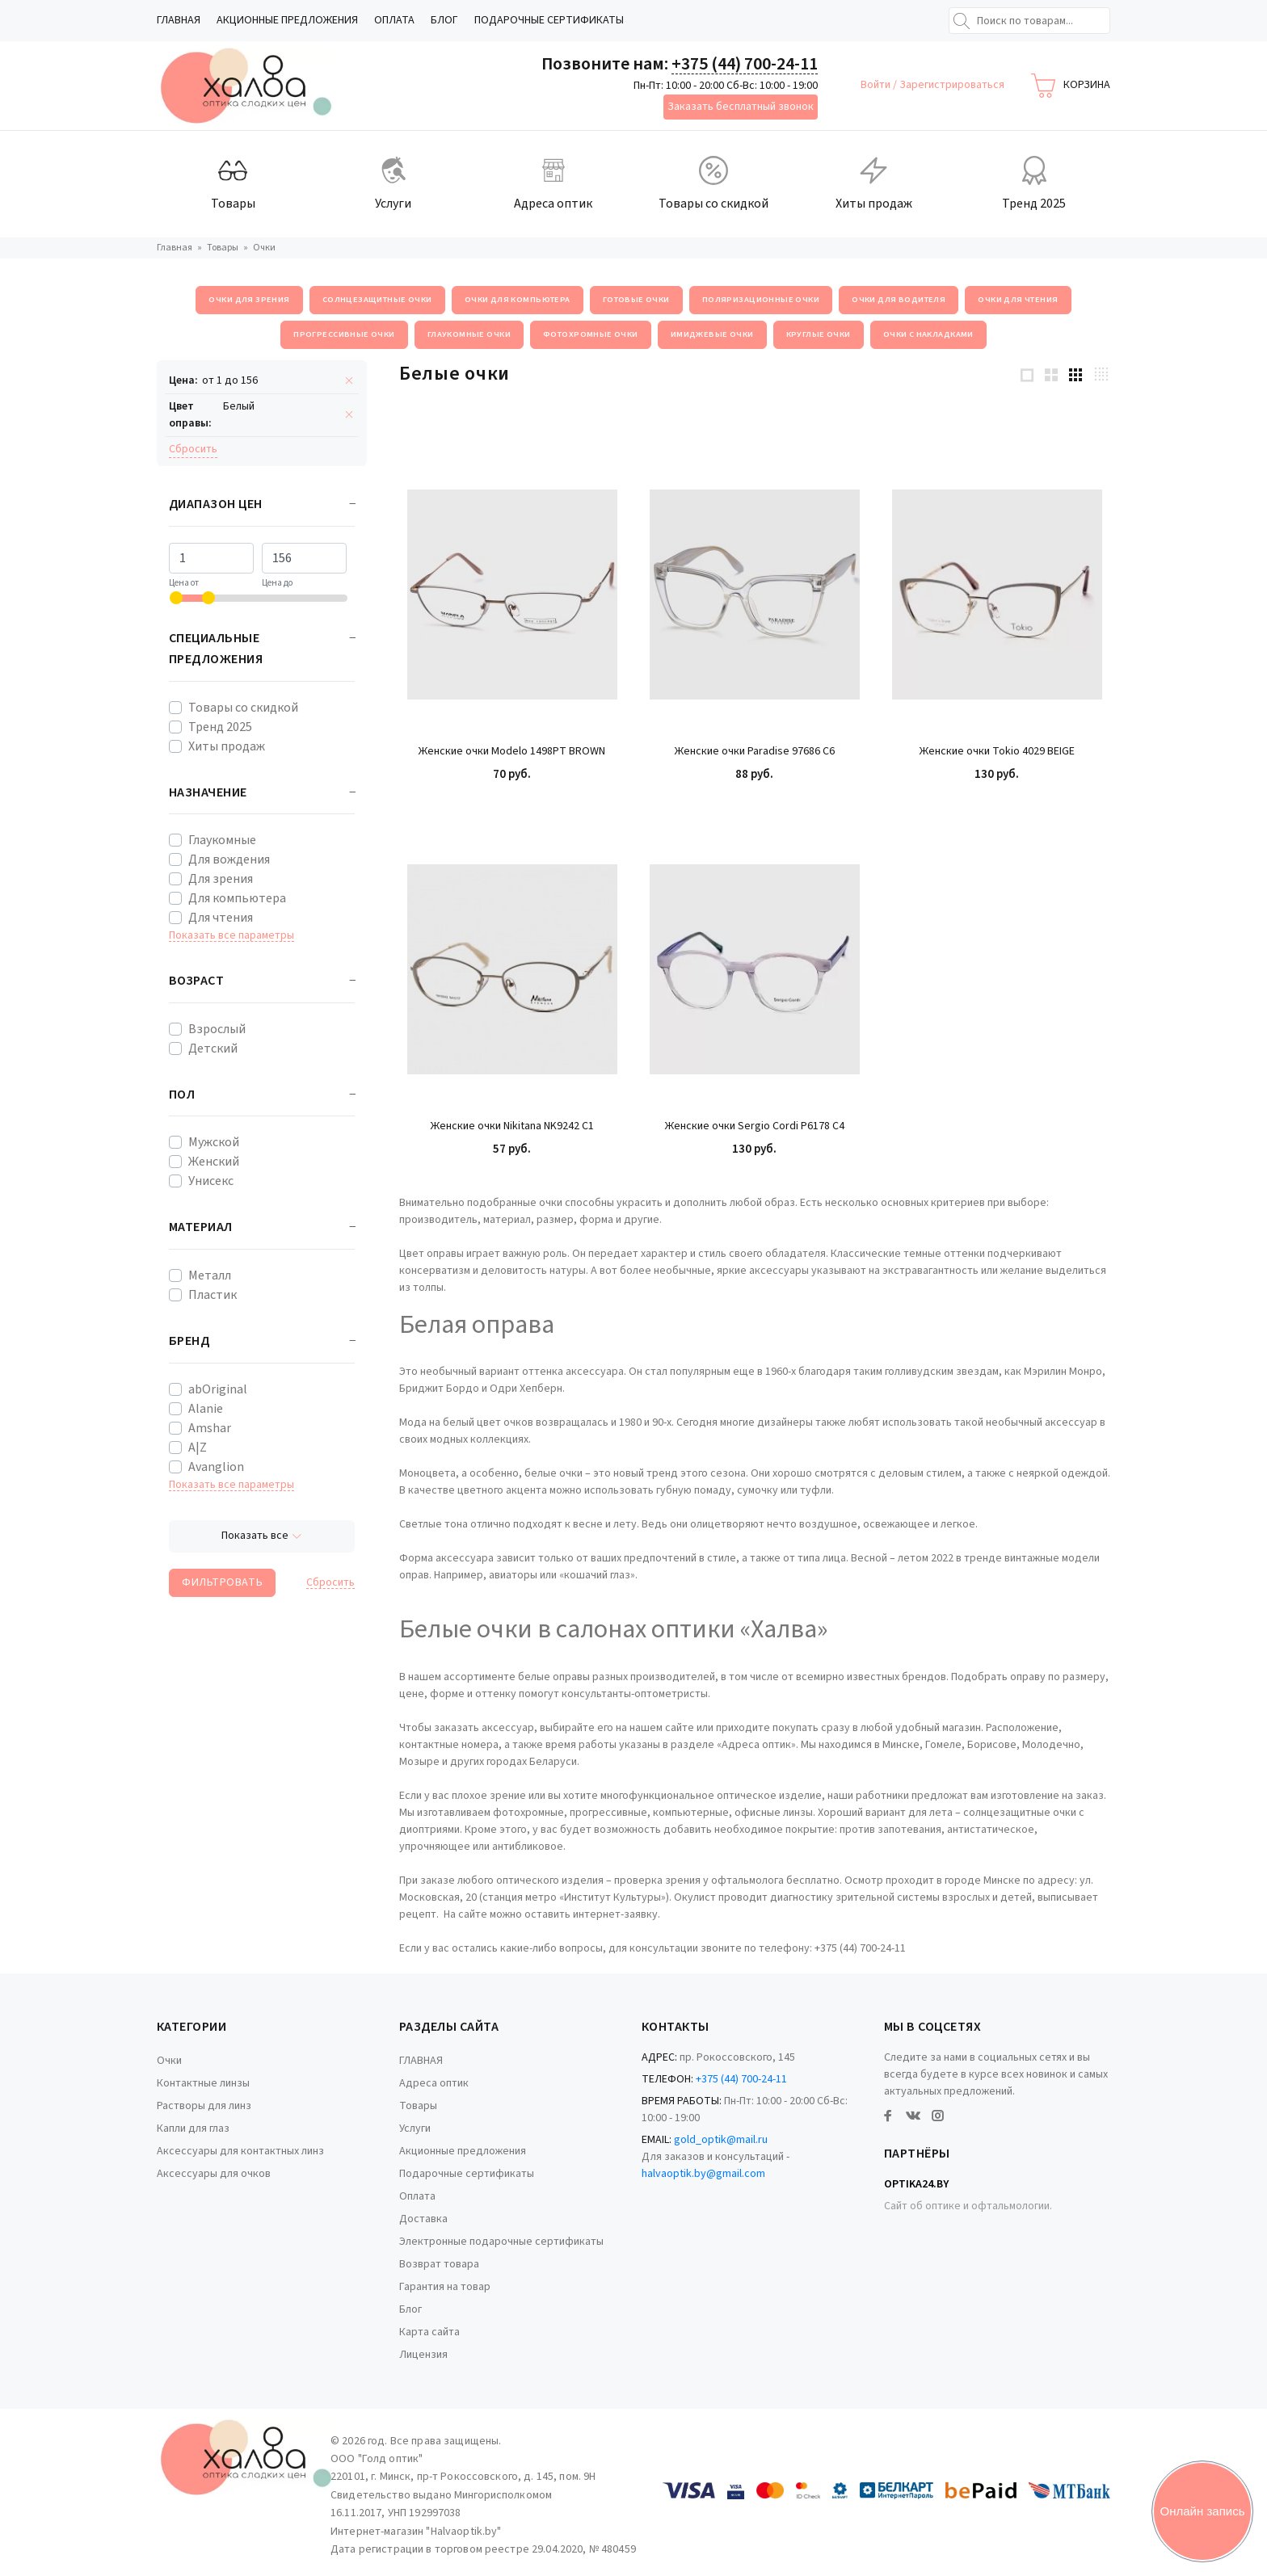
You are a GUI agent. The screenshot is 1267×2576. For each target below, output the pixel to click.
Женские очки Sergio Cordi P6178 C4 (754, 1126)
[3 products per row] (1075, 374)
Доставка (423, 2219)
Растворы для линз (204, 2106)
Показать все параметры (231, 936)
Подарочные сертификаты (549, 20)
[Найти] (961, 21)
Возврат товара (439, 2264)
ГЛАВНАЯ (178, 20)
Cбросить (193, 449)
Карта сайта (429, 2332)
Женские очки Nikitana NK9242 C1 (512, 1126)
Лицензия (423, 2355)
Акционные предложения (287, 20)
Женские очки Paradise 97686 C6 (755, 751)
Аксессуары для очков (214, 2174)
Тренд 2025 (220, 727)
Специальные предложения (216, 648)
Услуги (415, 2128)
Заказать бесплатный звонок (740, 107)
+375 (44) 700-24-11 (744, 64)
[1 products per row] (1027, 374)
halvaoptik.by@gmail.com (703, 2174)
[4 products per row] (1101, 373)
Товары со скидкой (243, 707)
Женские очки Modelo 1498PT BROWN (512, 751)
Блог (444, 20)
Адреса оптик (434, 2083)
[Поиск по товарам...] (1029, 20)
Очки (169, 2061)
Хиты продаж (226, 746)
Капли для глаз (193, 2128)
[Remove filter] (349, 380)
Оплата (394, 20)
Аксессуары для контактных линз (240, 2151)
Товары (418, 2106)
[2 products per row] (1051, 374)
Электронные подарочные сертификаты (501, 2242)
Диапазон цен (216, 504)
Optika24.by (916, 2184)
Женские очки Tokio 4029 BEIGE (997, 751)
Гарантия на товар (444, 2287)
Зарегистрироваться (951, 85)
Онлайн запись (1202, 2511)
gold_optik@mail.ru (721, 2140)
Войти (877, 85)
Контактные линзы (203, 2083)
